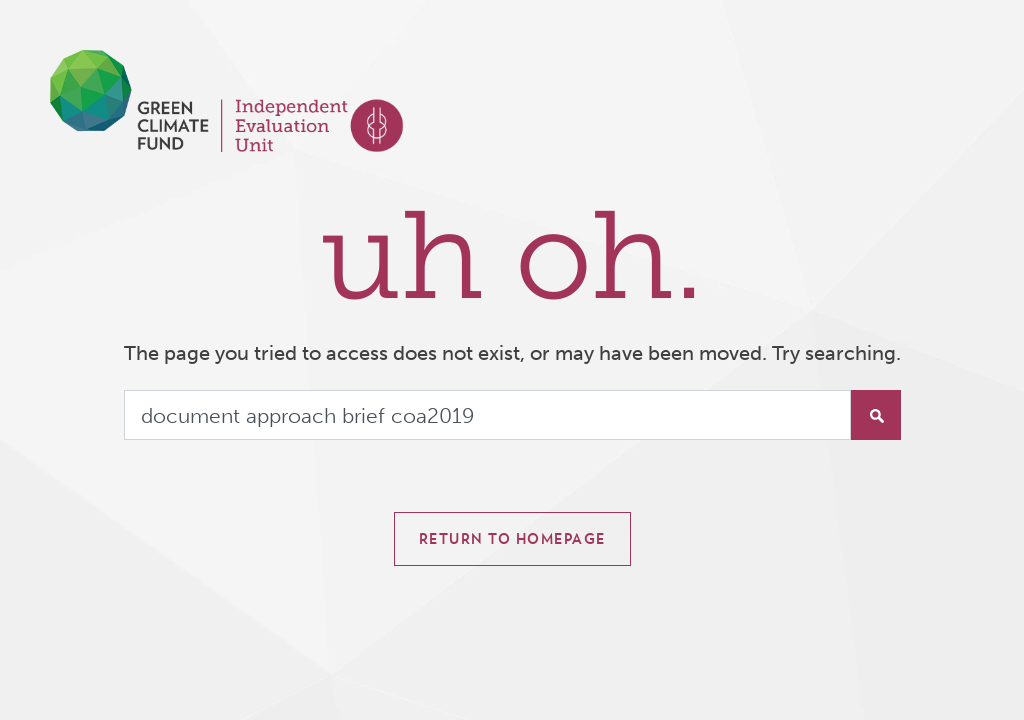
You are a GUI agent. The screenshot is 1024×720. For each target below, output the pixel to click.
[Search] (487, 415)
